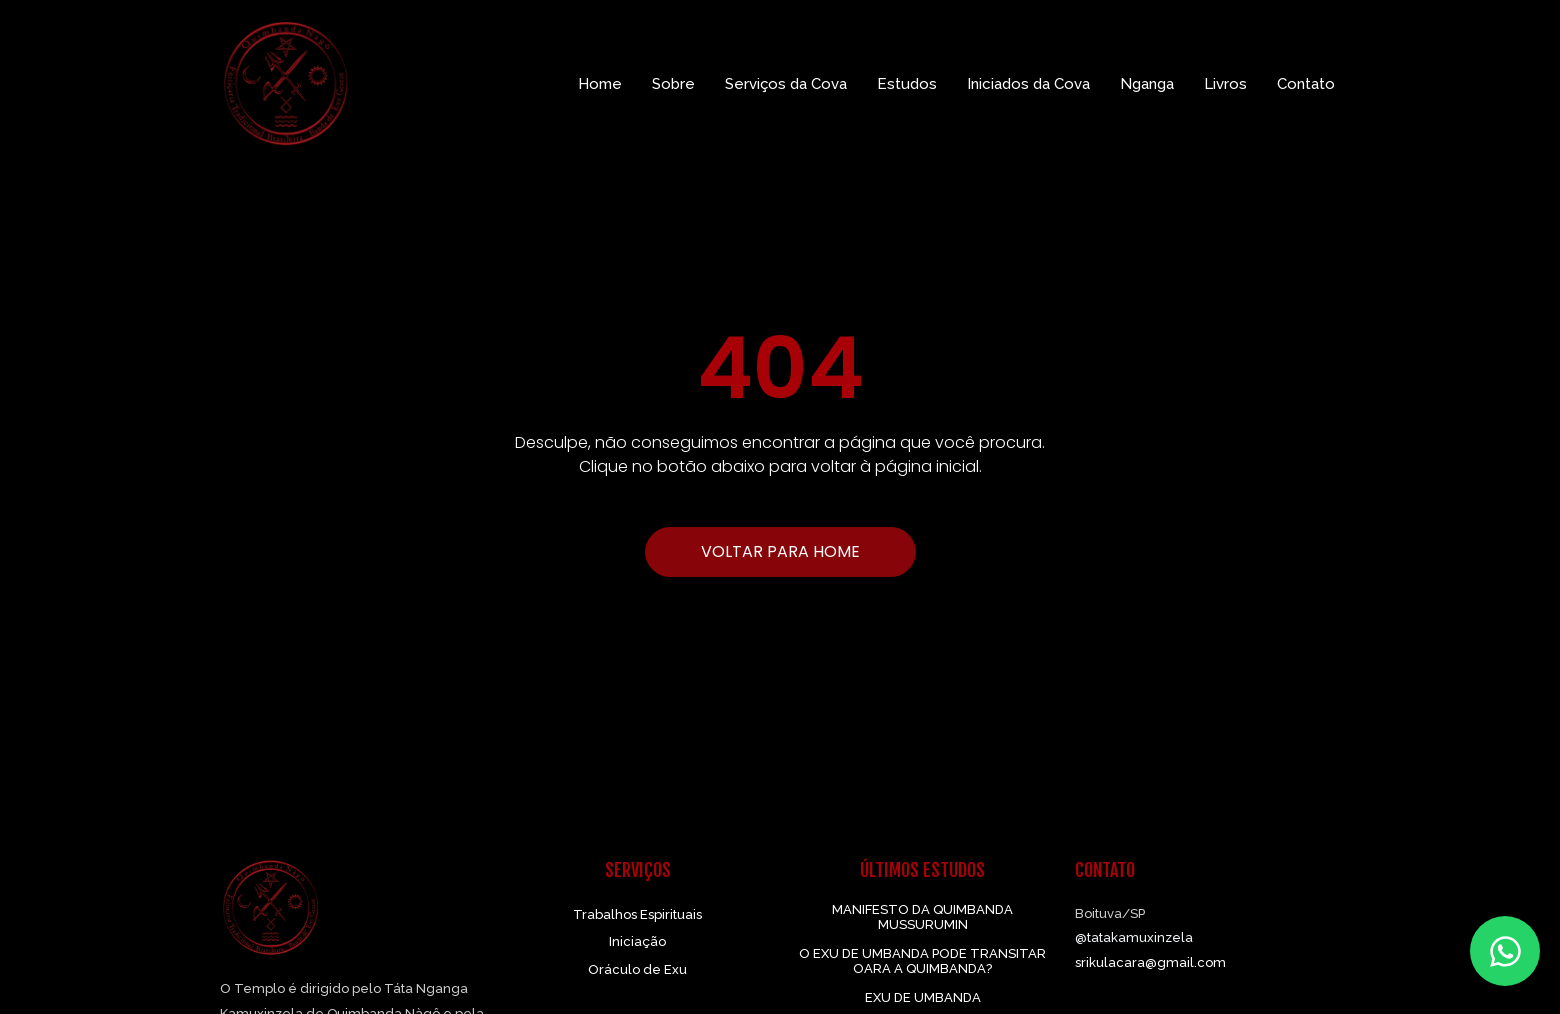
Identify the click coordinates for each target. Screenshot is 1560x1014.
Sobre (673, 84)
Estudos (907, 84)
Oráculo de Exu (637, 969)
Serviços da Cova (786, 84)
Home (600, 84)
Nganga (1147, 84)
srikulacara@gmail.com (1150, 962)
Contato (1306, 84)
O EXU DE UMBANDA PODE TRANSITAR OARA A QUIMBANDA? (922, 961)
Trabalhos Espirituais (637, 914)
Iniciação (637, 941)
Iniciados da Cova (1028, 84)
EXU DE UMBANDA (923, 997)
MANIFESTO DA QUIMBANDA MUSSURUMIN (922, 917)
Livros (1225, 84)
